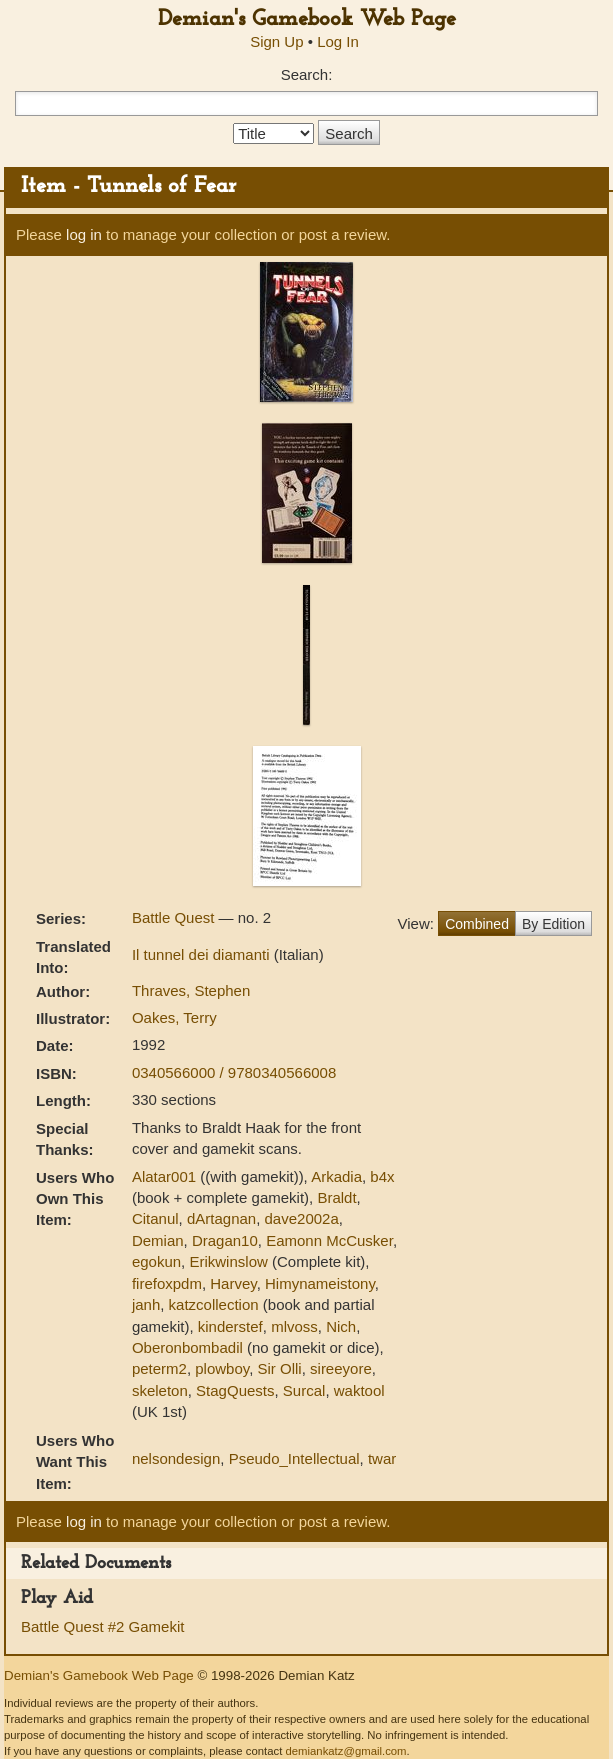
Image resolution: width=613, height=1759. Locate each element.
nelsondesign (176, 1458)
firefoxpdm (167, 1283)
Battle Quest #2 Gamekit (102, 1626)
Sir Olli (280, 1368)
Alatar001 (164, 1176)
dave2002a (302, 1218)
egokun (156, 1261)
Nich (341, 1326)
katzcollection (214, 1304)
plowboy (222, 1368)
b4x (382, 1176)
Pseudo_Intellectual (294, 1458)
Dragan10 (225, 1240)
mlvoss (294, 1326)
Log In (338, 41)
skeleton (160, 1390)
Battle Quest (175, 917)
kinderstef (230, 1326)
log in (84, 234)
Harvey (233, 1283)
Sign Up (276, 41)
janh (146, 1304)
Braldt (336, 1197)
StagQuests (235, 1390)
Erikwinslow (228, 1261)
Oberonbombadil (187, 1347)
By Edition (553, 924)
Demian (158, 1240)
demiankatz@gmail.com (345, 1751)
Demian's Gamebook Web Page (307, 19)
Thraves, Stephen (191, 990)
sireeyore (341, 1368)
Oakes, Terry (174, 1017)
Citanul (155, 1218)
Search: (307, 74)
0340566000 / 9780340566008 (234, 1072)
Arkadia (336, 1176)
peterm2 (159, 1368)
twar (382, 1458)
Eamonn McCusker (329, 1240)
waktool (359, 1390)
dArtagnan (221, 1218)
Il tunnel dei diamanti (203, 954)
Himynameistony (320, 1283)
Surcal (304, 1390)
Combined (477, 924)
